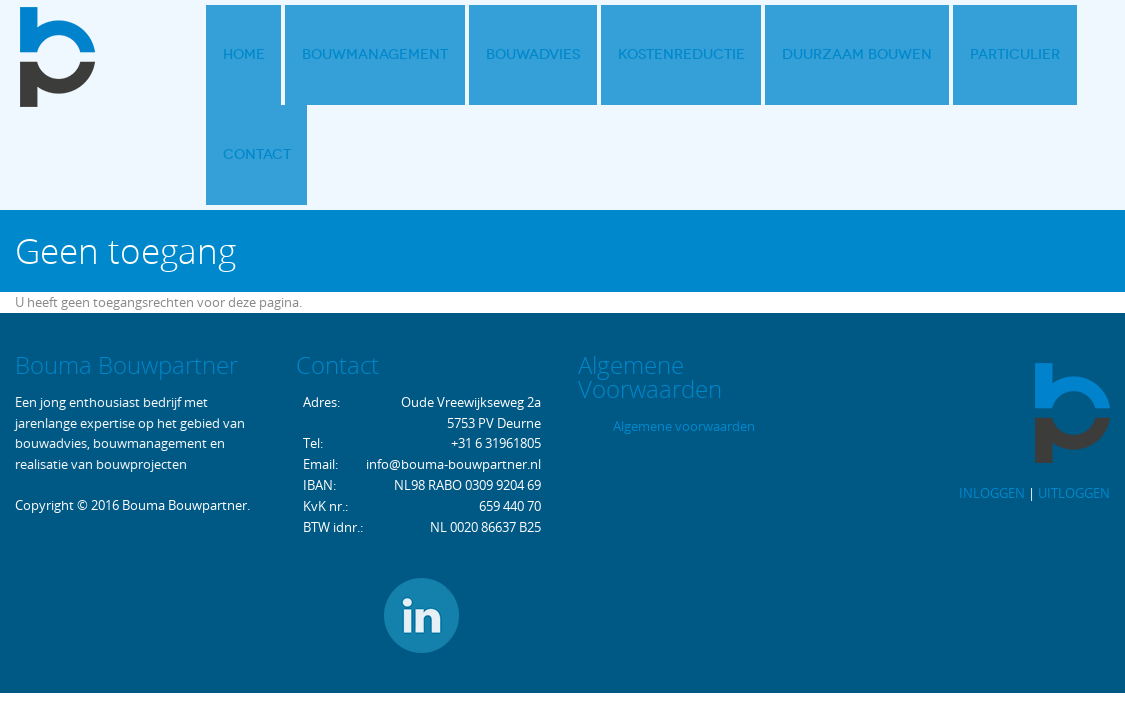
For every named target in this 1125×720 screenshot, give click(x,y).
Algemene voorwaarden (684, 328)
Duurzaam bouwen (806, 54)
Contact (1057, 54)
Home (239, 54)
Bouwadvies (505, 54)
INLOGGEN (992, 395)
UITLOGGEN (1074, 395)
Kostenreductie (641, 54)
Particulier (952, 54)
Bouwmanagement (359, 54)
